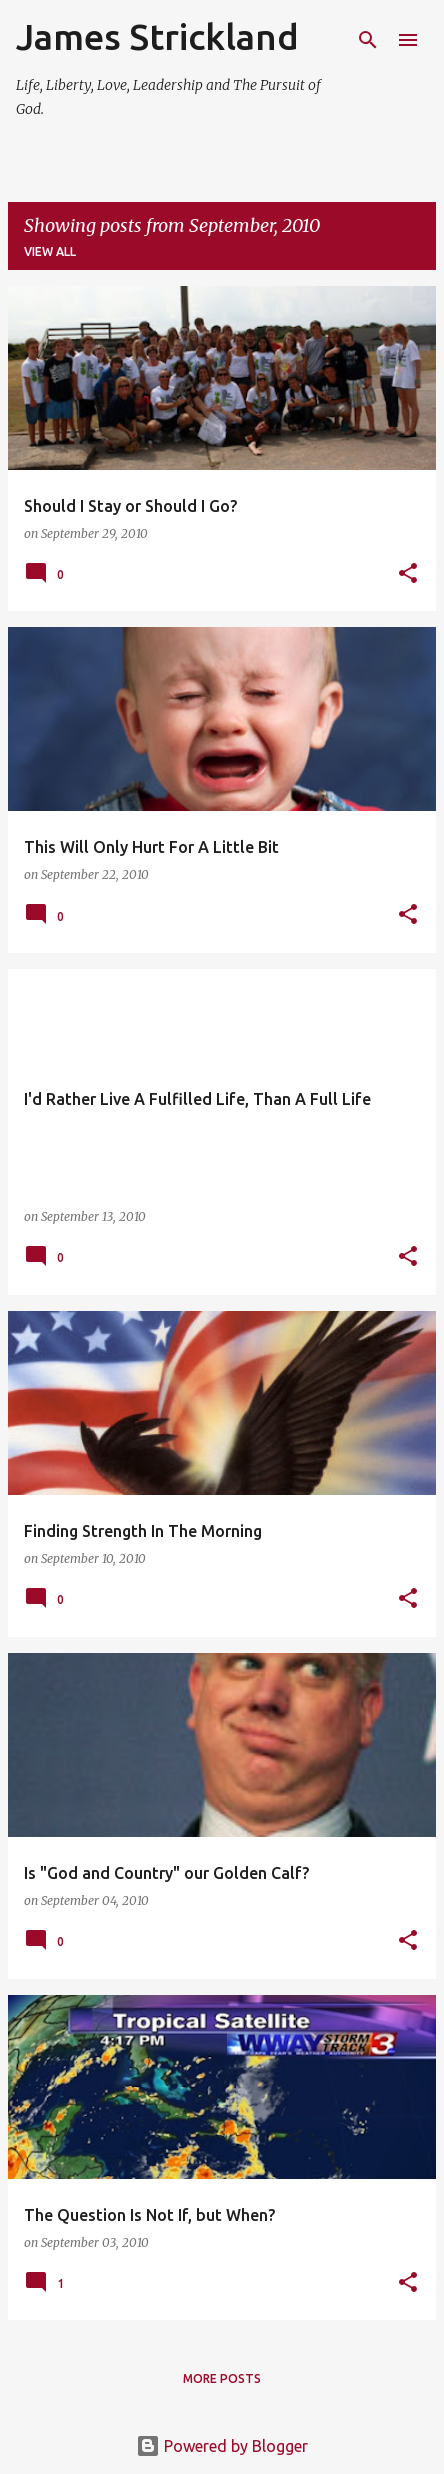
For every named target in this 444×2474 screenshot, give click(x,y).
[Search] (368, 40)
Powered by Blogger (222, 2446)
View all (50, 251)
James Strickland (157, 36)
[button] (408, 574)
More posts (222, 2378)
